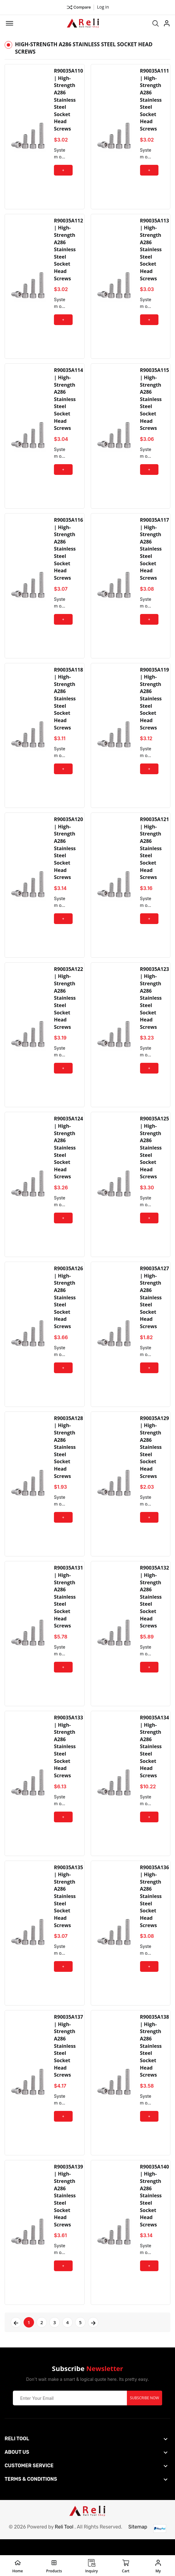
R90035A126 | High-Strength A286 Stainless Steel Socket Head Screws (68, 1306)
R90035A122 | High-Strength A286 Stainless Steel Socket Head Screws (68, 1005)
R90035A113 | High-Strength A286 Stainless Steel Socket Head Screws (154, 251)
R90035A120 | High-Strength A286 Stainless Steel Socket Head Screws (68, 854)
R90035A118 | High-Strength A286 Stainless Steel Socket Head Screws (68, 703)
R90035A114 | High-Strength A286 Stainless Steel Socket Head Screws (68, 402)
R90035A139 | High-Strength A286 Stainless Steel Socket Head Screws (68, 2211)
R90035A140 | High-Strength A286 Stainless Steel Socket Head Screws (154, 2211)
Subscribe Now (144, 2413)
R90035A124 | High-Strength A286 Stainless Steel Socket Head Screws (68, 1155)
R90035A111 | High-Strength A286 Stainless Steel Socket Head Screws (154, 100)
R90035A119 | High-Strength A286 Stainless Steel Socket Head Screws (154, 703)
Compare (78, 7)
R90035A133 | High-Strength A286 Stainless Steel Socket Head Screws (68, 1758)
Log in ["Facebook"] (103, 7)
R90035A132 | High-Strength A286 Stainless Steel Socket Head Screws (154, 1608)
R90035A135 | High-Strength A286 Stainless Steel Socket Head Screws (68, 1909)
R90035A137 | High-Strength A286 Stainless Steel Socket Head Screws (68, 2060)
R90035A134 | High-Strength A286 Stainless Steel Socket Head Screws (154, 1758)
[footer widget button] (86, 2454)
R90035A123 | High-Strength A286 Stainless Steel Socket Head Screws (154, 1005)
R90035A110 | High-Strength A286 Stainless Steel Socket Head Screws (68, 100)
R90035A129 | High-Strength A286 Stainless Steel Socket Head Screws (154, 1457)
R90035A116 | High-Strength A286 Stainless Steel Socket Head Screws (68, 552)
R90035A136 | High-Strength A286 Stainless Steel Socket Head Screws (154, 1909)
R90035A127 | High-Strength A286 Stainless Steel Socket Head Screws (154, 1306)
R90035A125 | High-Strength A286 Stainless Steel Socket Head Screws (154, 1155)
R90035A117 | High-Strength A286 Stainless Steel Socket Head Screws (154, 552)
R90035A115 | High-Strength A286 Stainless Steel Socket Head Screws (154, 402)
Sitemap (137, 2542)
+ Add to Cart (63, 172)
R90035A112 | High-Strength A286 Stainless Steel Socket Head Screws (68, 251)
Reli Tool (64, 2542)
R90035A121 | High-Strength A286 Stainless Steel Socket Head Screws (154, 854)
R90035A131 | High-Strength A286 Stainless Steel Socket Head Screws (68, 1608)
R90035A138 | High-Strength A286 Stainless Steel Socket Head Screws (154, 2060)
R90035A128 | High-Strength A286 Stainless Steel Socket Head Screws (68, 1457)
